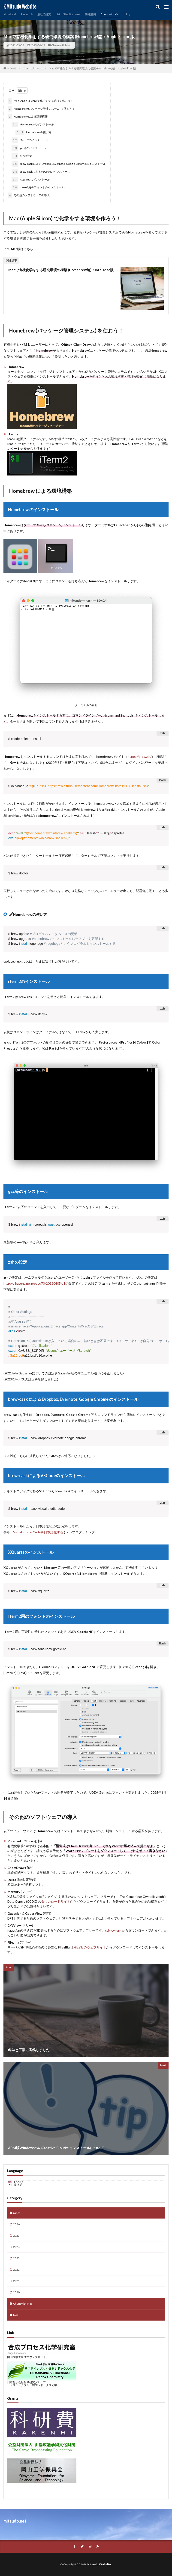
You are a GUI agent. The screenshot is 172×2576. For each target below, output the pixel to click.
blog (127, 14)
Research (27, 14)
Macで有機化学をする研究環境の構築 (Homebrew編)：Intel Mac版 (61, 270)
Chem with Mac (110, 14)
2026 (16, 2224)
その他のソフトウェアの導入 (29, 195)
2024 (16, 2247)
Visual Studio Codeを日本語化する (38, 1532)
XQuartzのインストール (31, 179)
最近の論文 (44, 14)
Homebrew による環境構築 (28, 116)
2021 (16, 2281)
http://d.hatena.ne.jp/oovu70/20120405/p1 (34, 1283)
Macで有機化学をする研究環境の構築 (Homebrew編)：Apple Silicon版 (92, 68)
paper (16, 2213)
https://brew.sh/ (139, 756)
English (18, 2182)
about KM (9, 14)
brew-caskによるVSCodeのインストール (41, 171)
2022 (16, 2269)
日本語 (18, 2184)
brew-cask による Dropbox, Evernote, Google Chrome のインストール (59, 164)
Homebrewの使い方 (33, 132)
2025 (16, 2235)
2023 (16, 2258)
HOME (11, 68)
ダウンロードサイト (55, 1901)
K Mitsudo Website (19, 7)
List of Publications (68, 14)
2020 (16, 2292)
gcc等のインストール (29, 148)
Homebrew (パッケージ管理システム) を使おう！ (41, 109)
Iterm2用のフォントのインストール (38, 187)
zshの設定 (22, 156)
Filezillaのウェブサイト (90, 1947)
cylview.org (113, 1930)
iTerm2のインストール (30, 140)
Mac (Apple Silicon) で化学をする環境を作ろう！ (40, 101)
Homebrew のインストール (33, 124)
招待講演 (90, 14)
